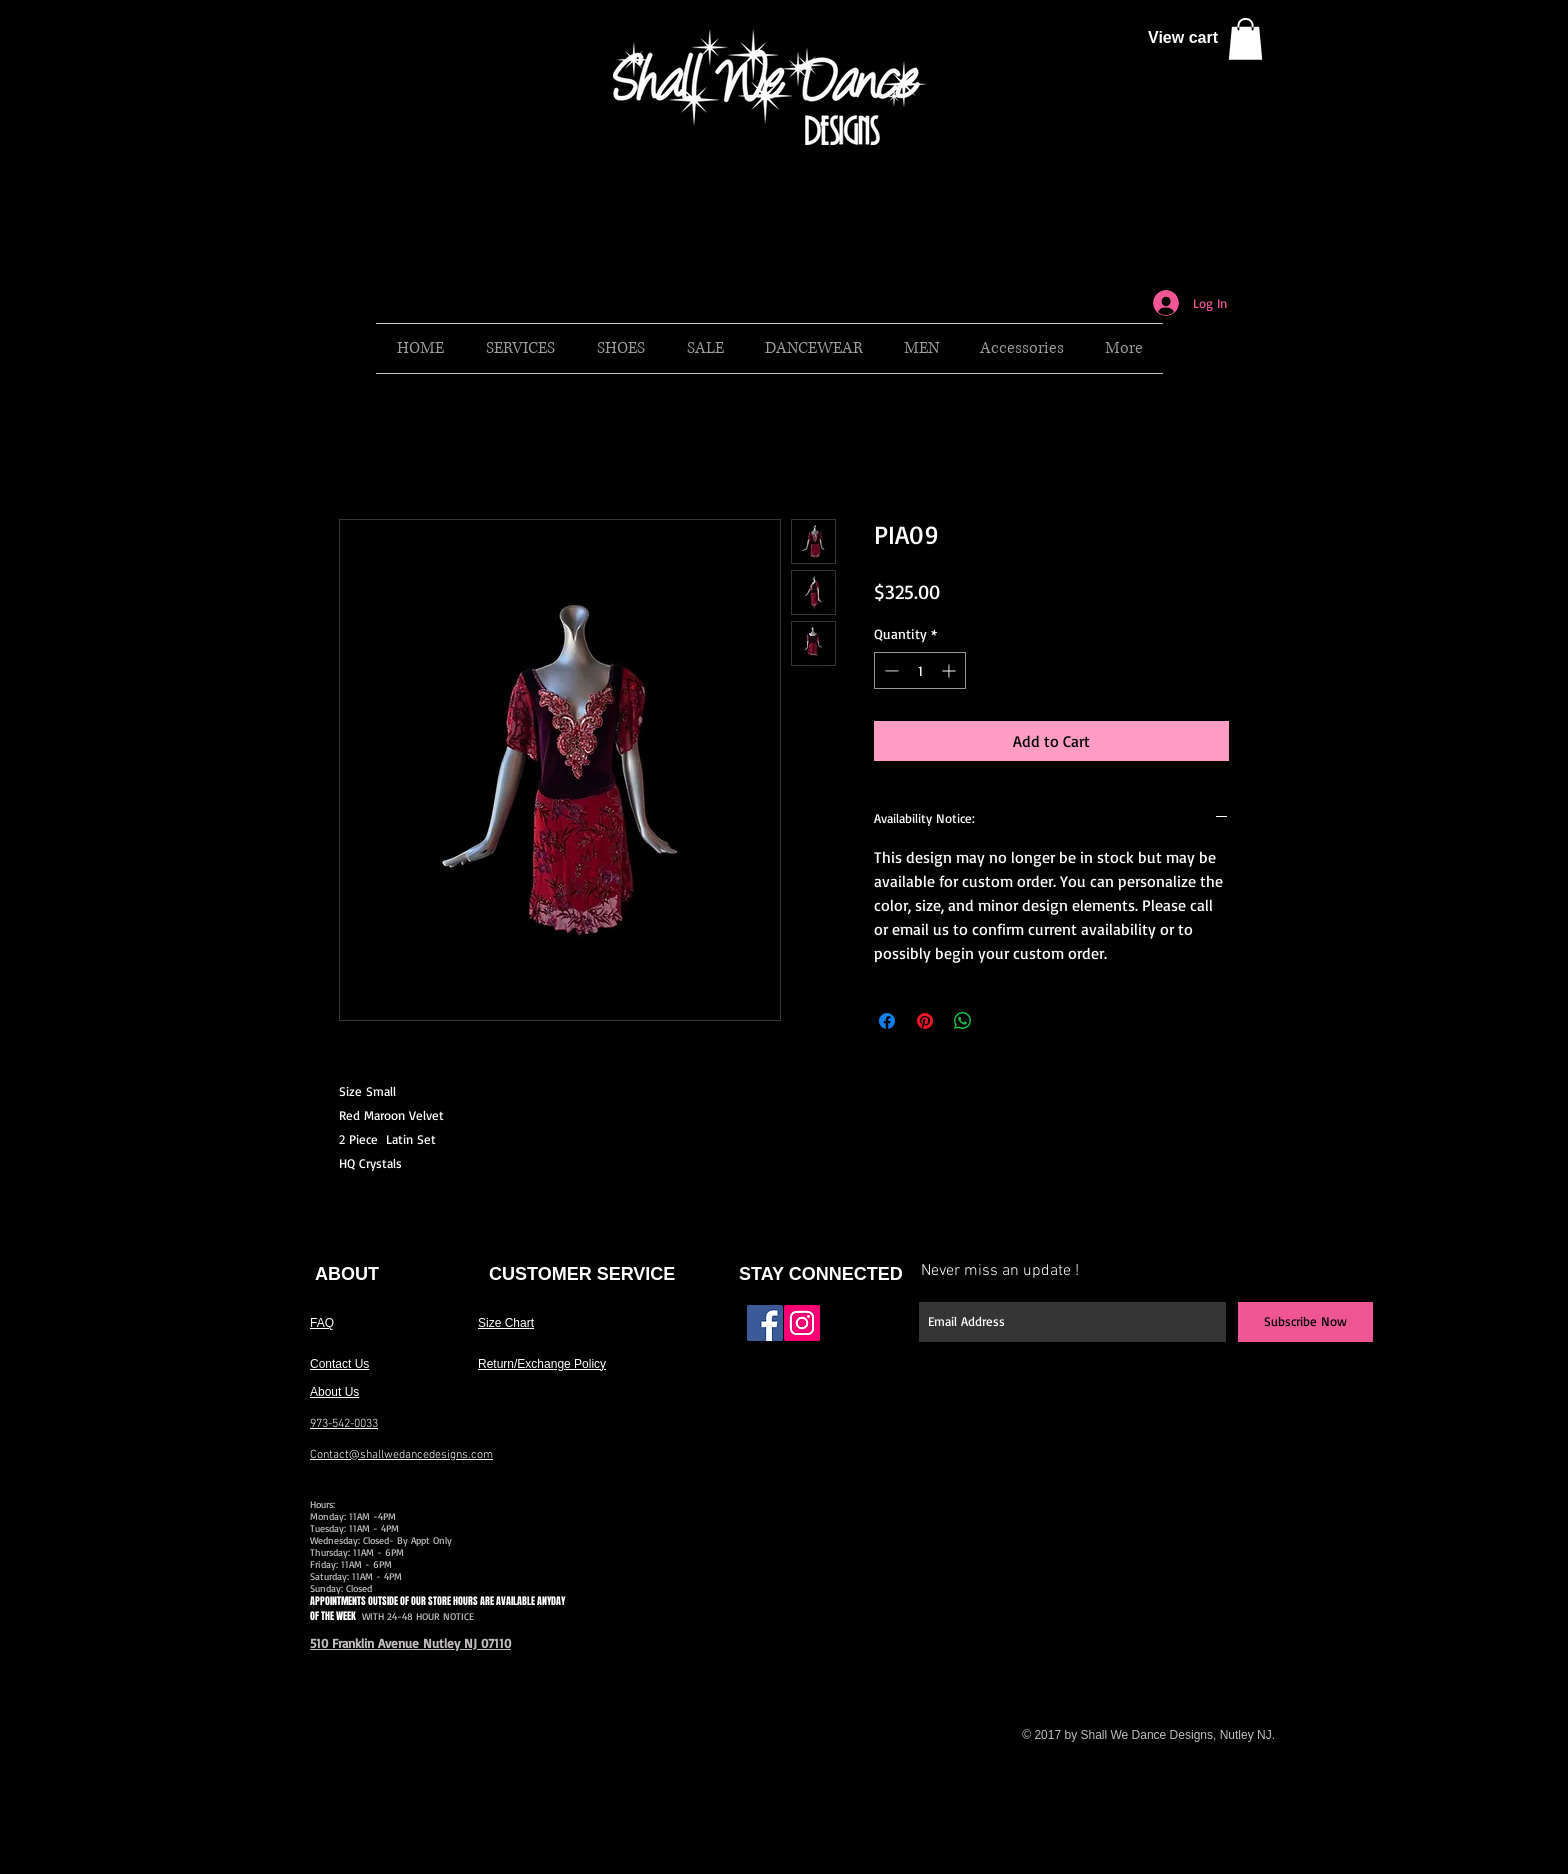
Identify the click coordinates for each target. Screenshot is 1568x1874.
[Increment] (950, 670)
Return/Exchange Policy (542, 1364)
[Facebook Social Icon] (765, 1323)
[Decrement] (889, 670)
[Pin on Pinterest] (925, 1021)
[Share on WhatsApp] (963, 1021)
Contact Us (339, 1364)
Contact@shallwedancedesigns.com (401, 1455)
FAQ (322, 1323)
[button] (1245, 39)
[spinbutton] (920, 670)
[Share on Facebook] (887, 1021)
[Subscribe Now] (1305, 1322)
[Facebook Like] (866, 1331)
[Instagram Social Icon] (802, 1323)
